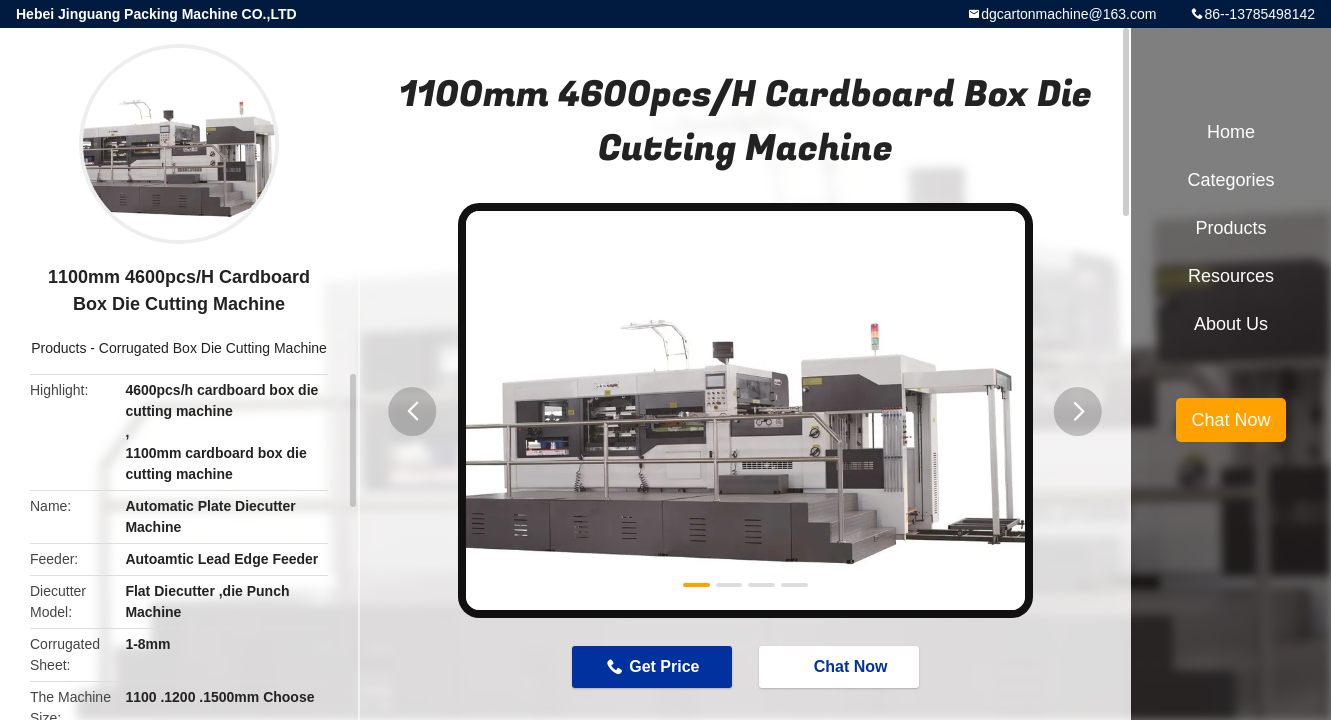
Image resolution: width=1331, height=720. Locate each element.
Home (1231, 132)
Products (58, 348)
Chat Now (841, 666)
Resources (1231, 276)
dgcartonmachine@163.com (1068, 14)
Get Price (664, 666)
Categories (1230, 180)
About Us (1231, 324)
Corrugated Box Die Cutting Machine (213, 348)
